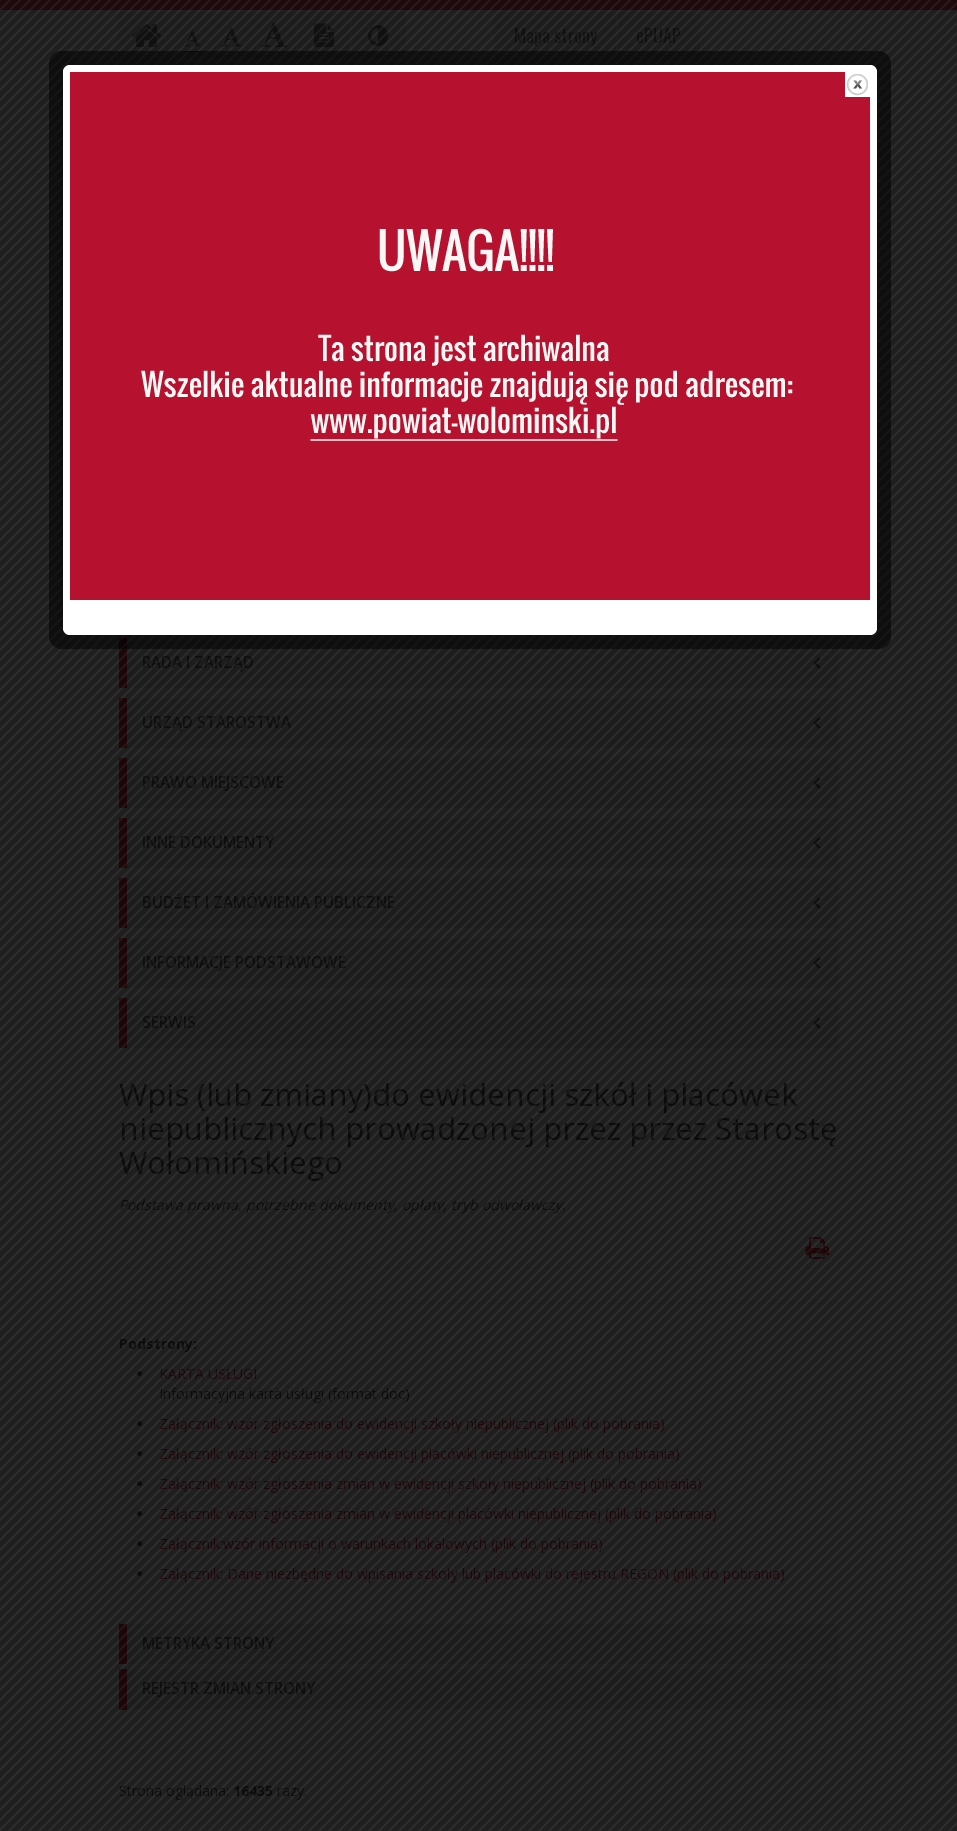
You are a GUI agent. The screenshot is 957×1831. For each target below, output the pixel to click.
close (866, 94)
